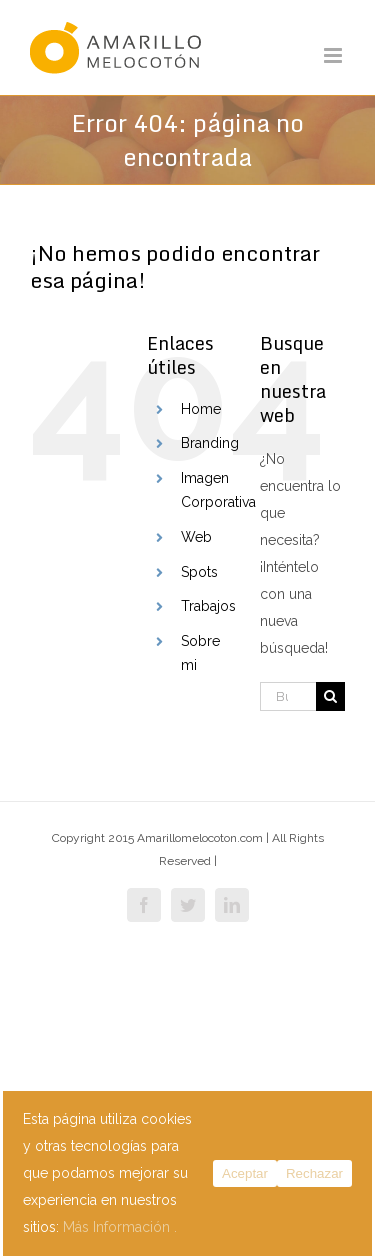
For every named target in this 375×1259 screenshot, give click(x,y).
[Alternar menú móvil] (334, 55)
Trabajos (208, 606)
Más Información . (120, 1227)
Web (196, 537)
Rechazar (314, 1173)
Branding (210, 443)
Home (201, 409)
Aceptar (245, 1173)
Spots (199, 572)
